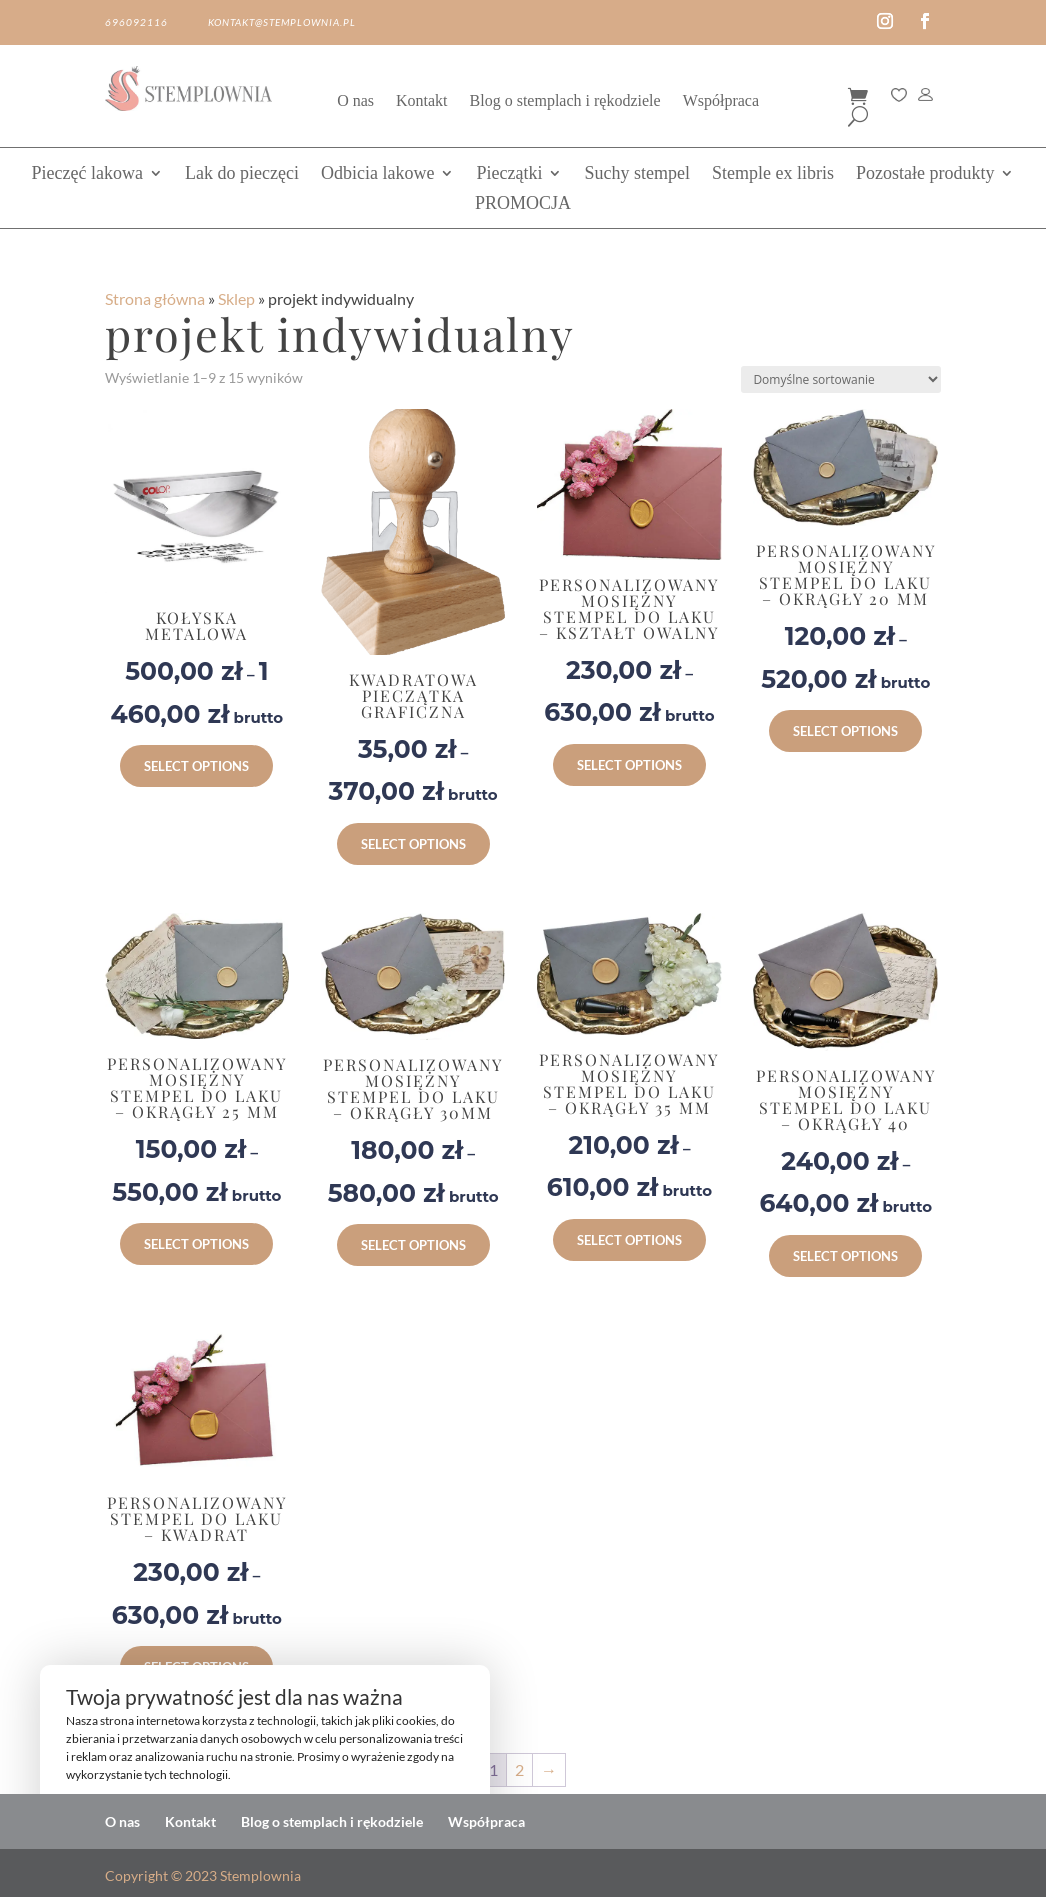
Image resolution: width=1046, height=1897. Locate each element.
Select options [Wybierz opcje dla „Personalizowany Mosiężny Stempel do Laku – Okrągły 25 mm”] (196, 1244)
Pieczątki (509, 174)
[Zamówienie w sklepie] (841, 379)
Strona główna (155, 298)
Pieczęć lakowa (87, 174)
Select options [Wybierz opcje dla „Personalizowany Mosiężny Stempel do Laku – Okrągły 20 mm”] (845, 731)
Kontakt (422, 101)
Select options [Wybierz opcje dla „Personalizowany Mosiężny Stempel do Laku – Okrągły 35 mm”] (629, 1240)
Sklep (236, 298)
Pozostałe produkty (925, 174)
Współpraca (721, 101)
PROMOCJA (523, 204)
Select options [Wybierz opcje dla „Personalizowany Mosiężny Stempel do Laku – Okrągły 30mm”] (413, 1245)
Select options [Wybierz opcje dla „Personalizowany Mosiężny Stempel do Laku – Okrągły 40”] (845, 1256)
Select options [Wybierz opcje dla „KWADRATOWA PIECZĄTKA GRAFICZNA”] (413, 844)
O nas (355, 101)
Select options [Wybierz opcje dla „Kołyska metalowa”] (196, 766)
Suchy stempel (637, 174)
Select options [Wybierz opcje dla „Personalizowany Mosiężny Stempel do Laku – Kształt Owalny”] (629, 765)
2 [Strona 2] (519, 1769)
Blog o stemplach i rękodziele (565, 101)
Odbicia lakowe (377, 174)
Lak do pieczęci (242, 174)
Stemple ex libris (773, 174)
